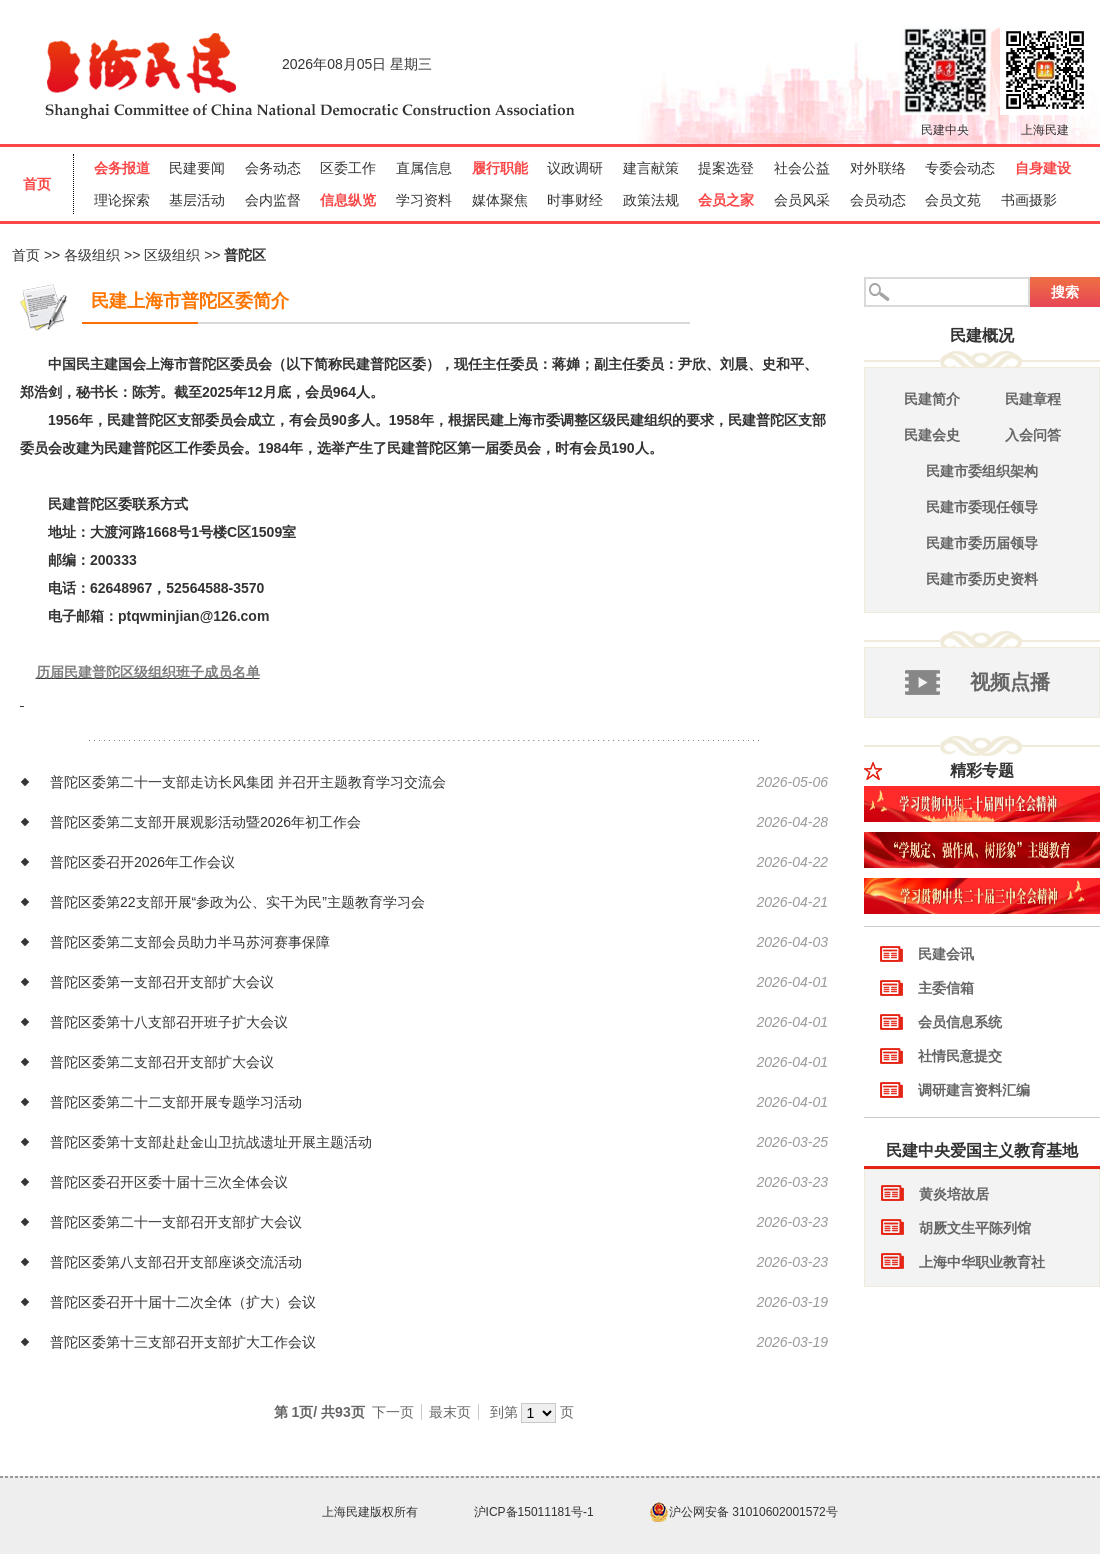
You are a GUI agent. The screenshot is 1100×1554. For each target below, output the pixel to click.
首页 (26, 255)
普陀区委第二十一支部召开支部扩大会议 (176, 1222)
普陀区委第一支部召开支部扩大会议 (162, 982)
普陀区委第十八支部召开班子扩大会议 (169, 1022)
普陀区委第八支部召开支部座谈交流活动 (176, 1262)
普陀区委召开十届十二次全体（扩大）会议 (183, 1302)
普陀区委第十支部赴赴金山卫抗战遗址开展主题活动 (211, 1142)
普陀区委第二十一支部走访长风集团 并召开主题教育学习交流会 (248, 782)
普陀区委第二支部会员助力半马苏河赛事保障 (190, 942)
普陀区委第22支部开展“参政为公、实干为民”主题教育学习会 (237, 902)
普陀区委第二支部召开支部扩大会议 (162, 1062)
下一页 (393, 1412)
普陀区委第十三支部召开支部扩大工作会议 (183, 1342)
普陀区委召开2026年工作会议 (142, 862)
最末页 (450, 1412)
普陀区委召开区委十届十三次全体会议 (169, 1182)
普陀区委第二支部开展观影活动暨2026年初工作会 (205, 822)
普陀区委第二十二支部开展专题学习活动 (176, 1102)
